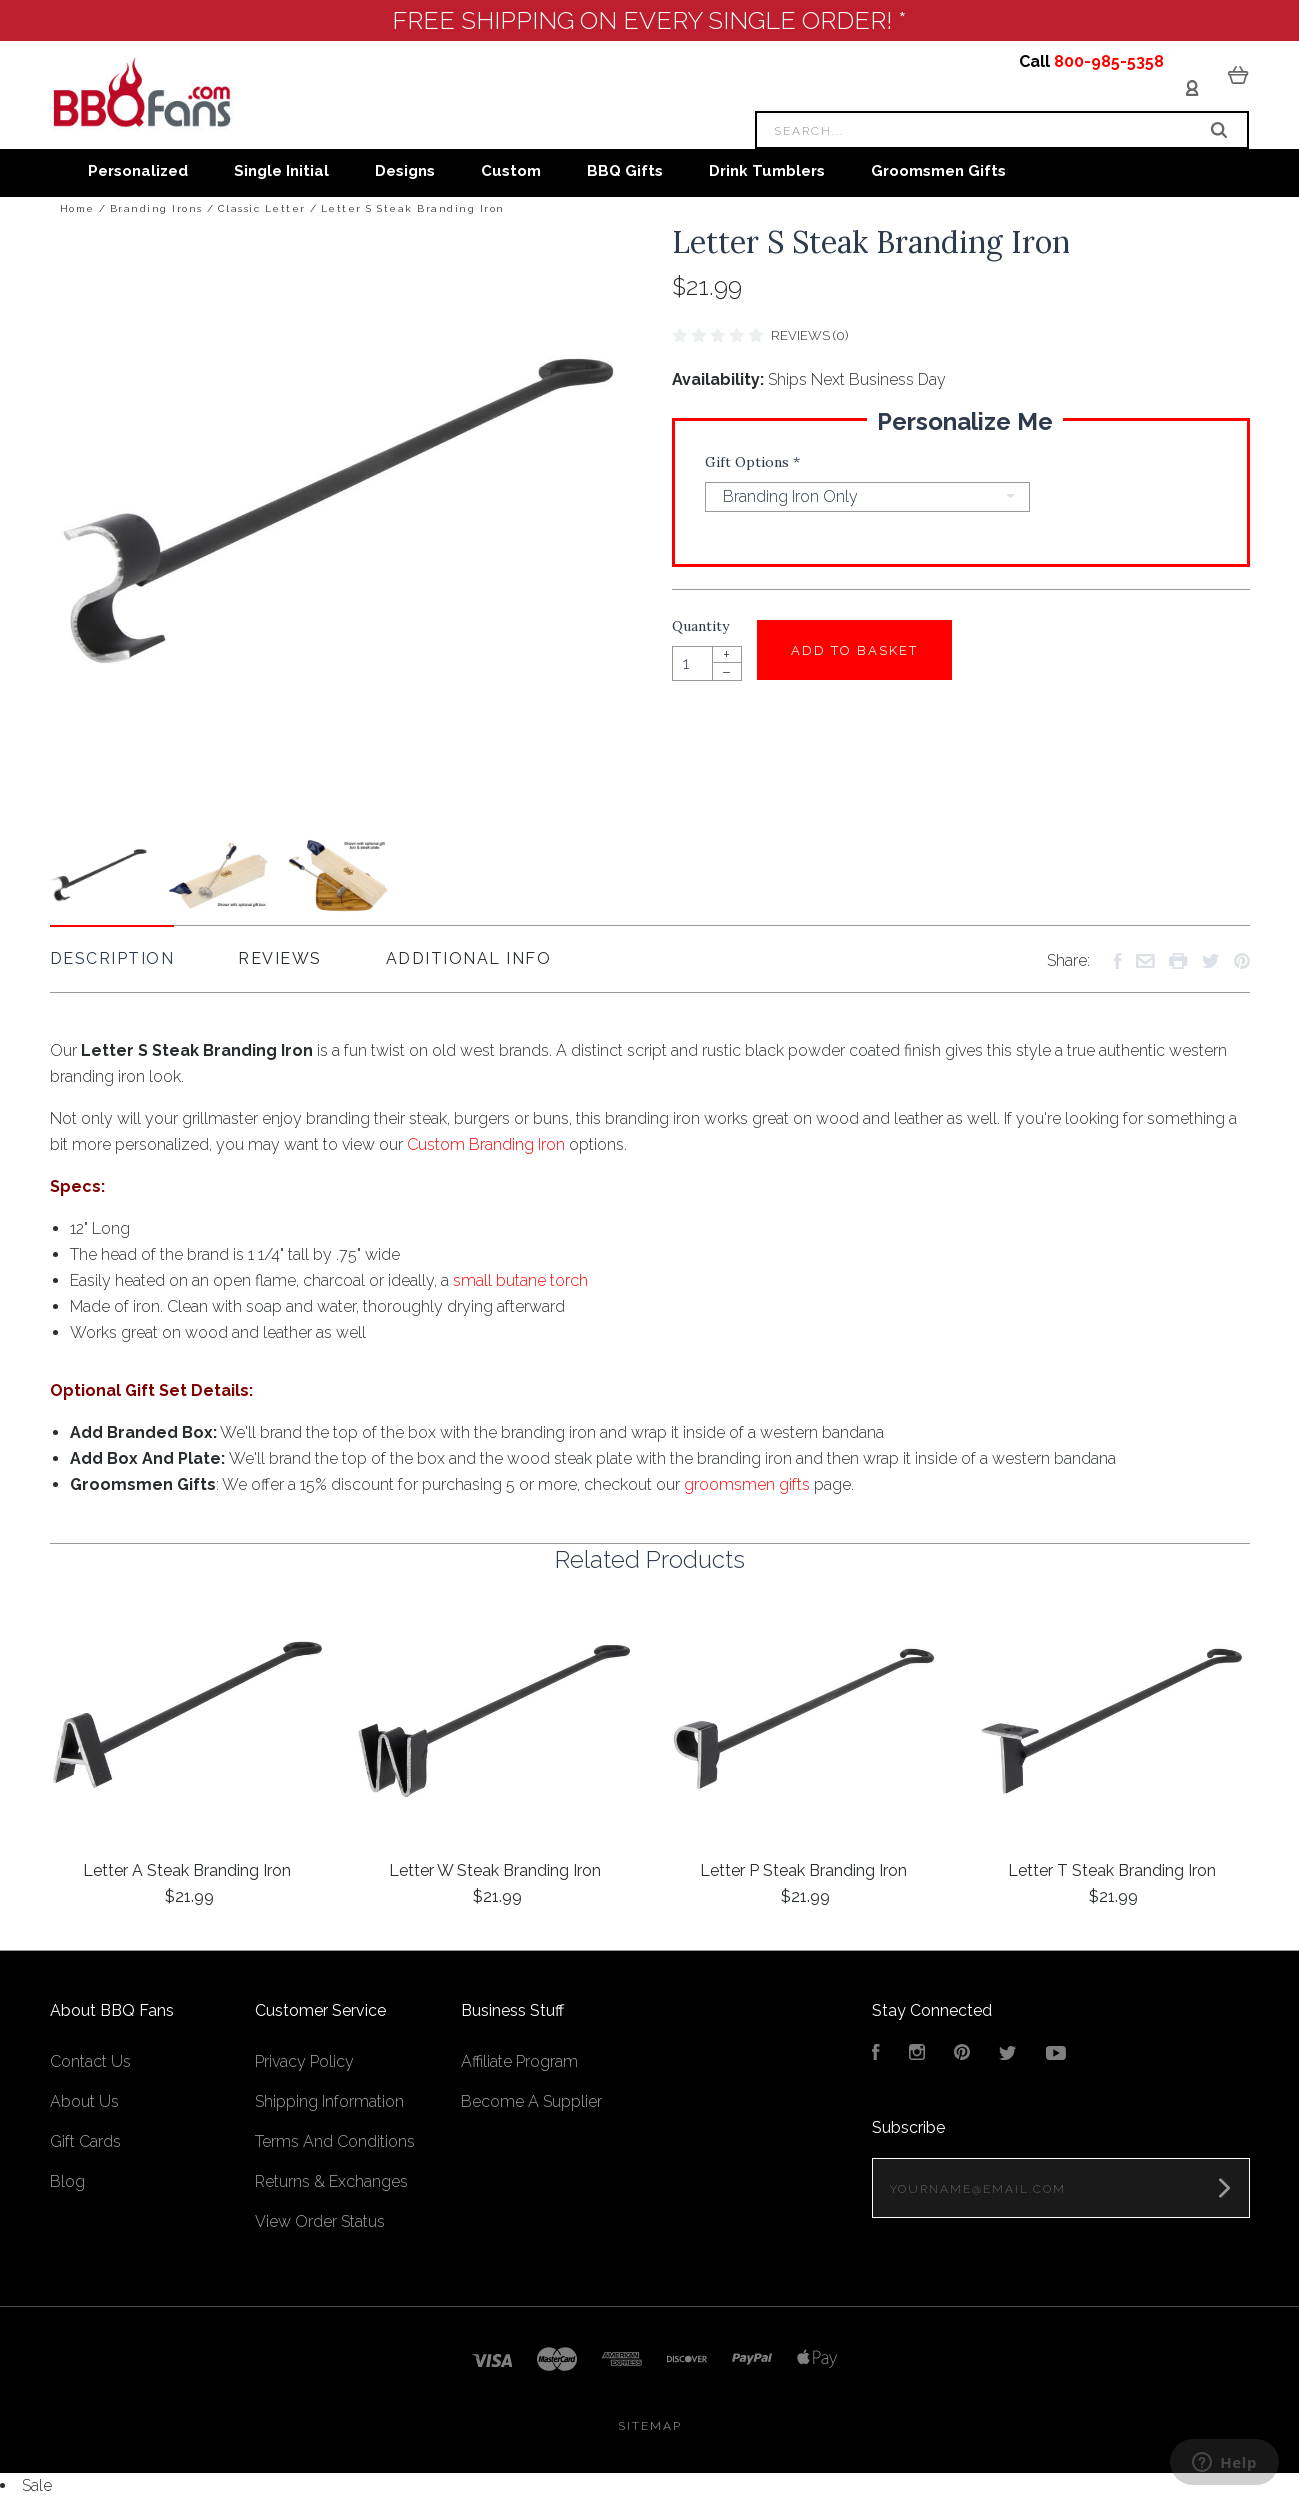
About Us (84, 2101)
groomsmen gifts (747, 1484)
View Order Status (320, 2221)
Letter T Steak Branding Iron (1112, 1870)
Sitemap (650, 2426)
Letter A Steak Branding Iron (187, 1870)
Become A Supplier (531, 2101)
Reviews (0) (809, 335)
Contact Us (90, 2061)
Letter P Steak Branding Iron (803, 1870)
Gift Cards (85, 2141)
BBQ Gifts (625, 171)
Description (112, 958)
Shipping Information (329, 2101)
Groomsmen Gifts (938, 171)
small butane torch (520, 1280)
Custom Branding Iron (486, 1144)
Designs (405, 171)
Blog (67, 2181)
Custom (511, 171)
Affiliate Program (519, 2061)
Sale (37, 2485)
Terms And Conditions (335, 2141)
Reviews (280, 958)
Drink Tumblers (767, 171)
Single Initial (281, 171)
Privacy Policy (304, 2061)
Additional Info (469, 958)
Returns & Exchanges (331, 2181)
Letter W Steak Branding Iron (495, 1870)
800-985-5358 (1109, 61)
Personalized (138, 171)
